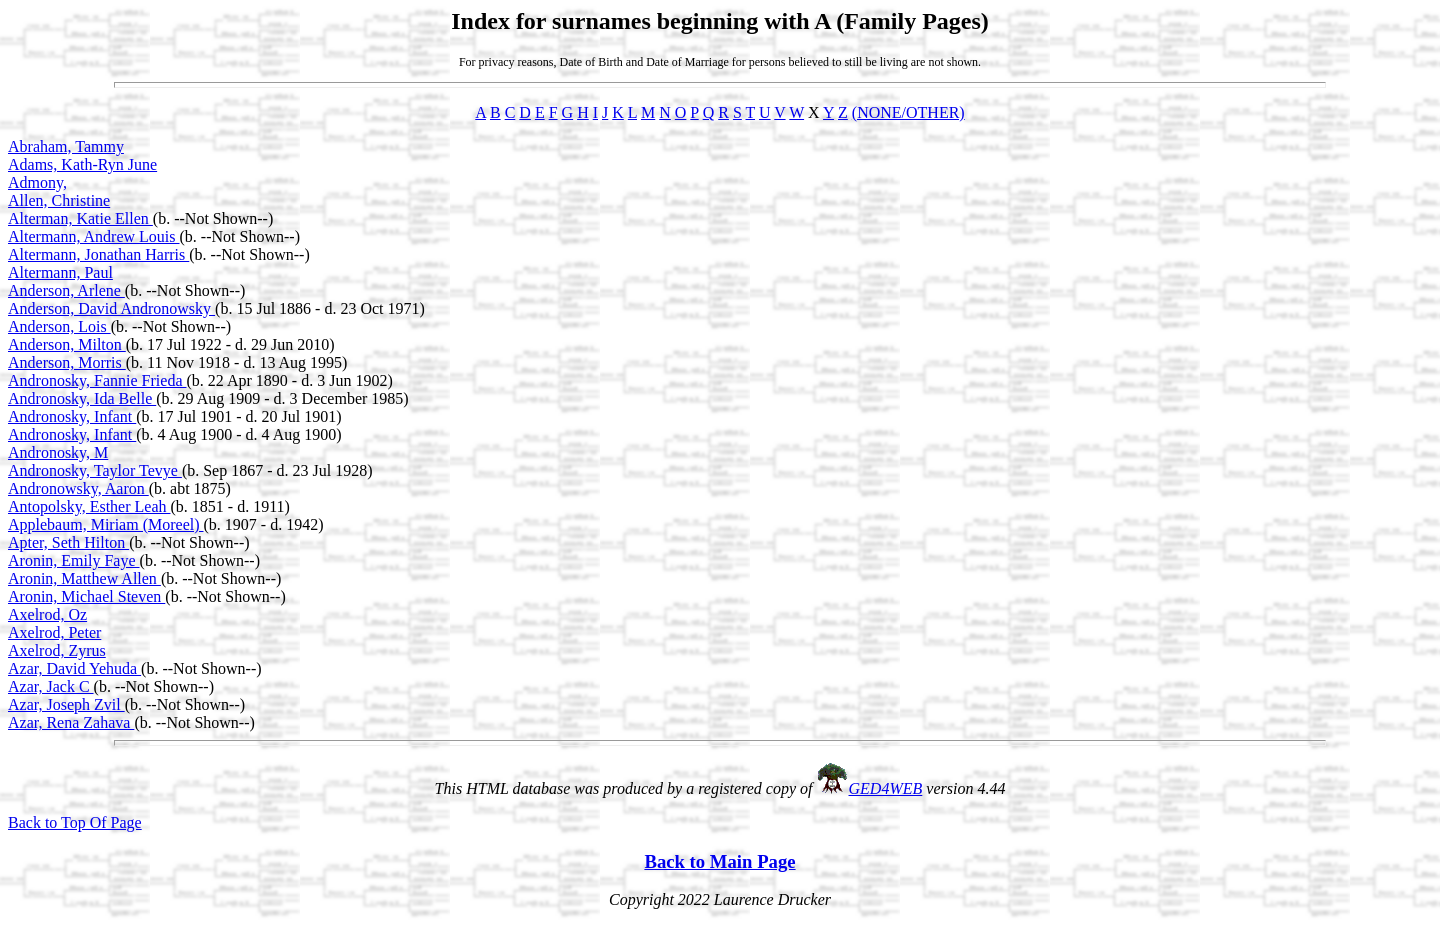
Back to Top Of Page (75, 822)
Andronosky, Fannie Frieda (97, 380)
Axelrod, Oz (47, 614)
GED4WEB (886, 788)
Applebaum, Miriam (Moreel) (106, 524)
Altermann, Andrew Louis (94, 236)
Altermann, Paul (60, 272)
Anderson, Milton (67, 344)
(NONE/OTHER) (908, 112)
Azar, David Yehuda (74, 668)
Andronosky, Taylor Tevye (95, 470)
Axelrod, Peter (54, 632)
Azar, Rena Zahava (71, 722)
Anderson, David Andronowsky (111, 308)
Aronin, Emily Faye (74, 560)
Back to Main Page (719, 861)
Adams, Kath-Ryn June (82, 164)
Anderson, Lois (59, 326)
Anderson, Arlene (66, 290)
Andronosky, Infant (72, 416)
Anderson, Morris (67, 362)
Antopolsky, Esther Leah (89, 506)
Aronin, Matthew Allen (84, 578)
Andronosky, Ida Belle (82, 398)
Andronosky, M (58, 452)
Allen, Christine (59, 200)
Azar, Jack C (51, 686)
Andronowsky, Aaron (78, 488)
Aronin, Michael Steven (86, 596)
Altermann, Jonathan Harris (98, 254)
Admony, (37, 182)
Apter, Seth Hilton (68, 542)
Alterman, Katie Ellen (80, 218)
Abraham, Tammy (66, 146)
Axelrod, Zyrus (57, 650)
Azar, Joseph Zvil (66, 704)
